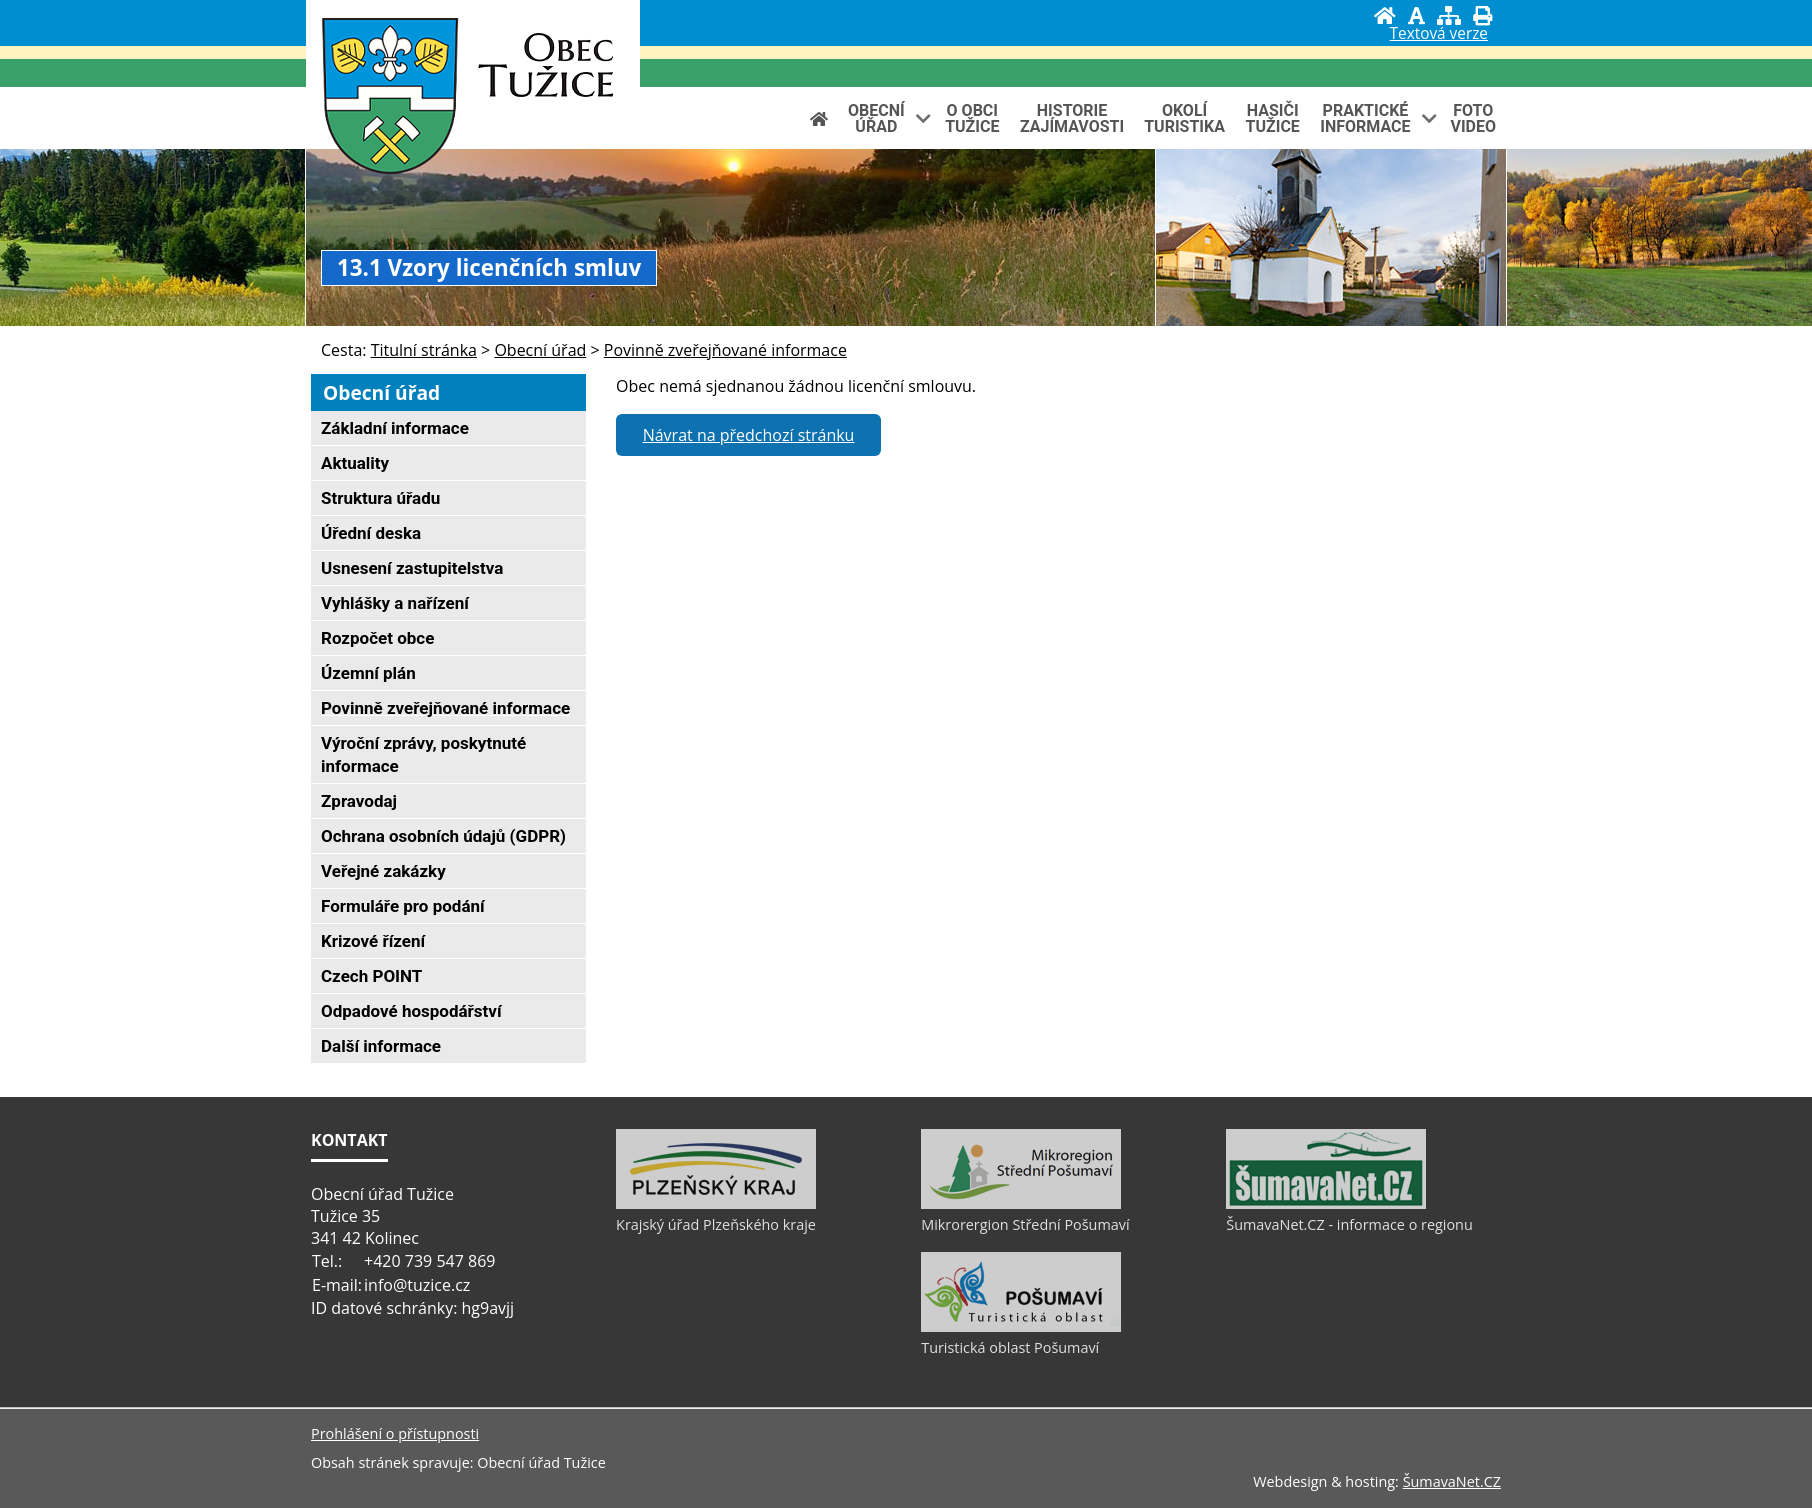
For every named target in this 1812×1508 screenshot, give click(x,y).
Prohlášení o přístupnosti (395, 1433)
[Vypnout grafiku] (1416, 15)
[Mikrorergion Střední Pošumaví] (1021, 1204)
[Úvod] (1385, 15)
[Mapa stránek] (1449, 15)
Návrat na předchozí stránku (749, 435)
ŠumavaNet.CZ (1452, 1481)
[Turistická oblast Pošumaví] (1021, 1327)
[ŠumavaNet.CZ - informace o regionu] (1326, 1204)
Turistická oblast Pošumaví (1010, 1347)
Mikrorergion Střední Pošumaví (1025, 1224)
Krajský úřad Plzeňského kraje (716, 1224)
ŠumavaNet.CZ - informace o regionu (1349, 1224)
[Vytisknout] (1482, 15)
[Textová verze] (1439, 36)
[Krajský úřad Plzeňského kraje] (716, 1204)
